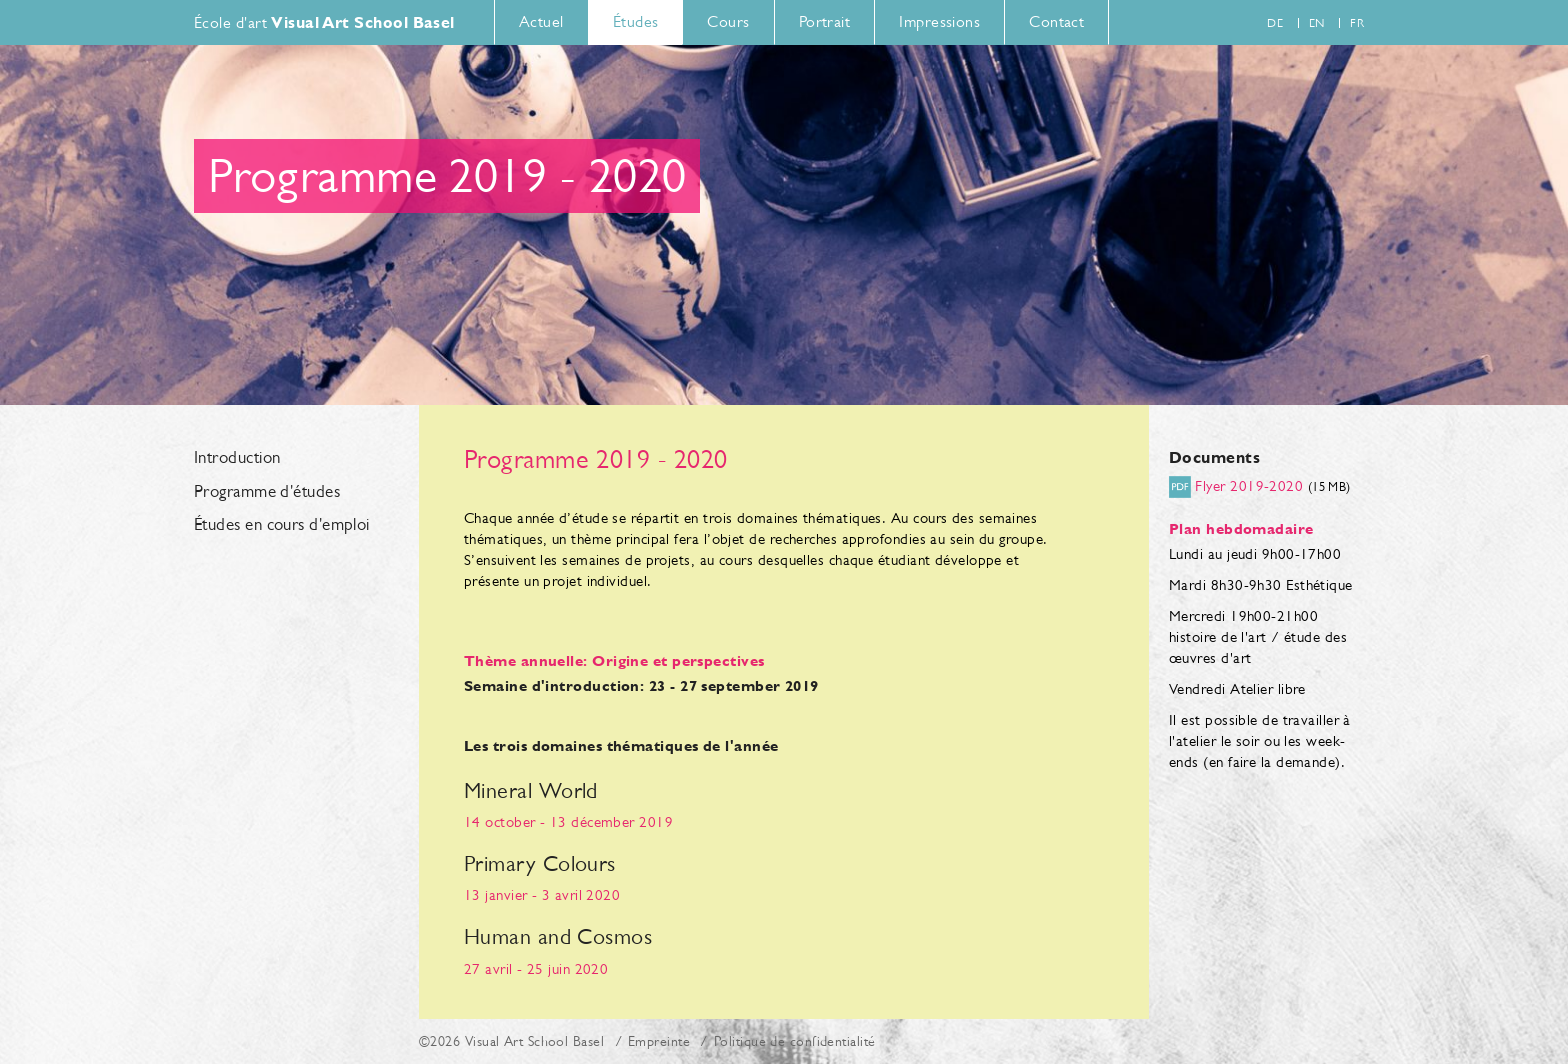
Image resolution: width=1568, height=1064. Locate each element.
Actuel (541, 21)
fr (1357, 23)
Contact (1056, 21)
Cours (728, 21)
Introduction (237, 458)
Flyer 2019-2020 (1249, 485)
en (1317, 23)
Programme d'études (267, 492)
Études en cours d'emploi (282, 525)
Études (636, 21)
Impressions (939, 21)
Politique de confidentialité (795, 1041)
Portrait (825, 21)
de (1275, 23)
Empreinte (659, 1041)
